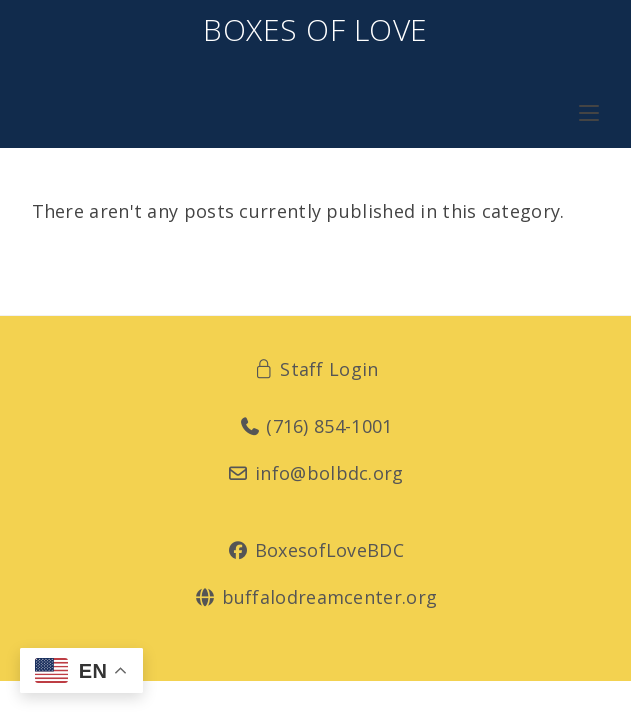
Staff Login (315, 369)
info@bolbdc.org (315, 473)
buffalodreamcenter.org (315, 597)
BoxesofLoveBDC (315, 550)
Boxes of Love (315, 29)
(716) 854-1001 (315, 426)
